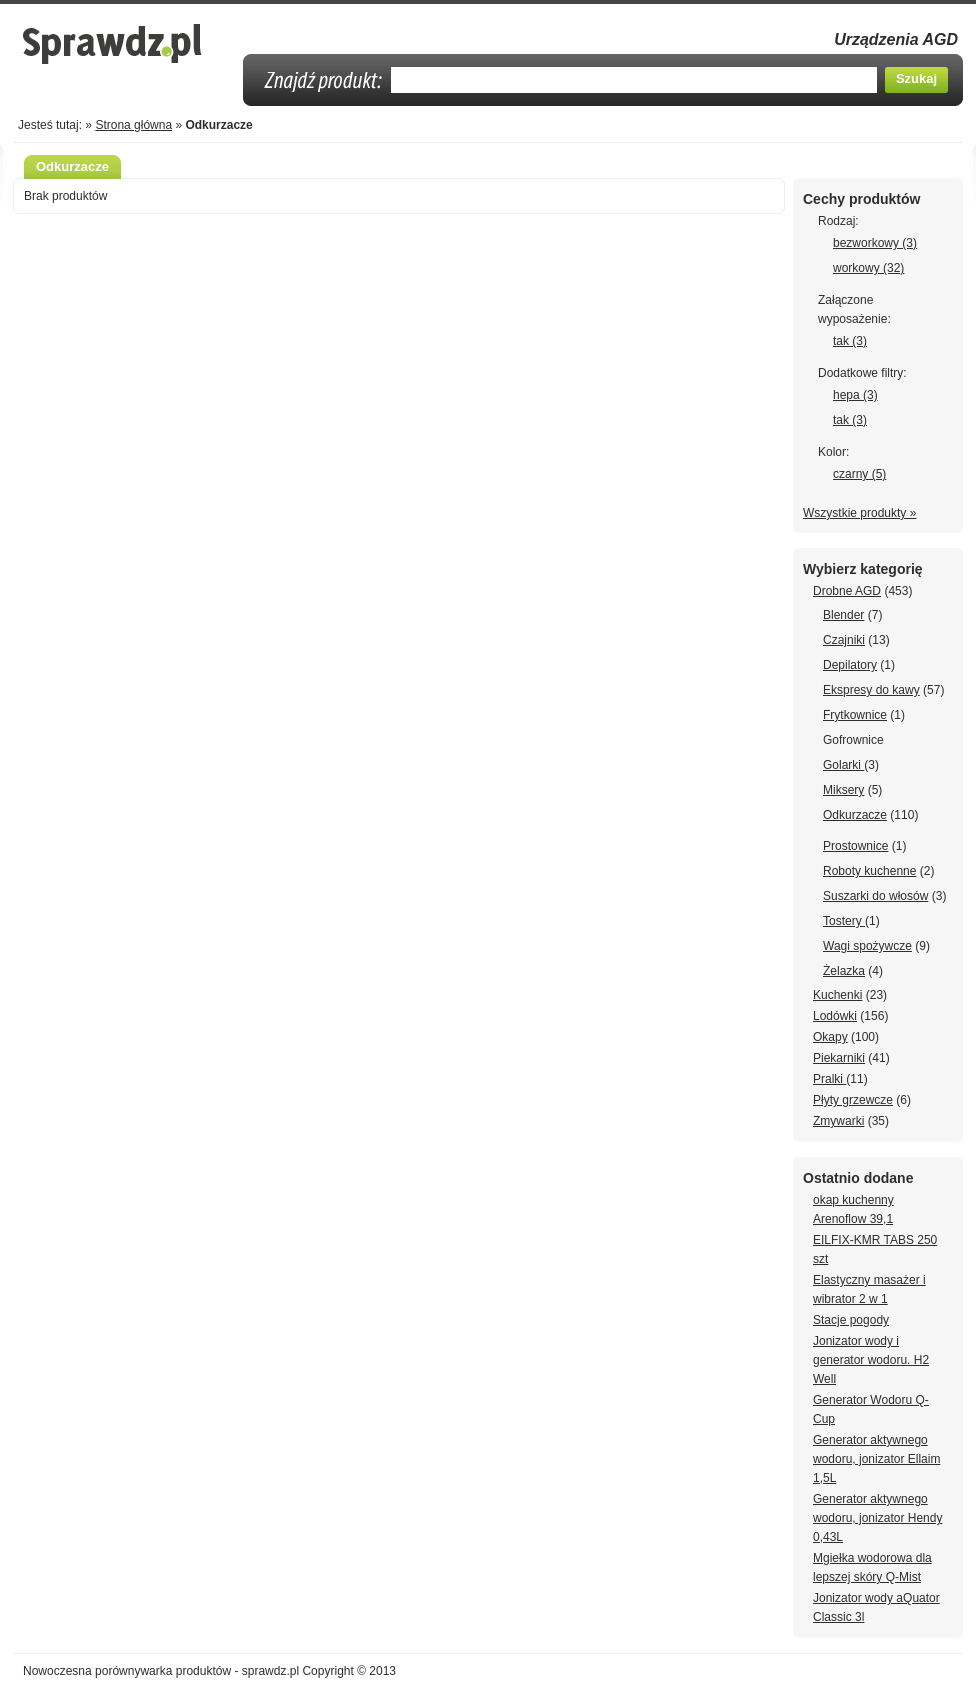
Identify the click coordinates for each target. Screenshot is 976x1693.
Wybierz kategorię (863, 569)
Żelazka (844, 971)
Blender (843, 615)
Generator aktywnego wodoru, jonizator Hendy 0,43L (877, 1518)
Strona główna (133, 125)
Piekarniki (839, 1058)
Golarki (843, 765)
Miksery (843, 790)
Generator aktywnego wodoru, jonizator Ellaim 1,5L (876, 1459)
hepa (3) (855, 395)
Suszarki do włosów (875, 896)
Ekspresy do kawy (871, 690)
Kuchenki (837, 995)
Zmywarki (838, 1121)
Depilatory (850, 665)
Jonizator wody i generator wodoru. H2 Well (871, 1360)
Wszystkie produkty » (859, 513)
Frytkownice (855, 715)
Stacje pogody (851, 1320)
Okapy (830, 1037)
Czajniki (844, 640)
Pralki (829, 1079)
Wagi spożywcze (867, 946)
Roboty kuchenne (869, 871)
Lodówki (835, 1016)
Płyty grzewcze (853, 1100)
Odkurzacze (855, 815)
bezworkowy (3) (875, 243)
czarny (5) (859, 474)
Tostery (844, 921)
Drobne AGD (847, 591)
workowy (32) (868, 268)
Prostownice (855, 846)
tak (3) (850, 341)
